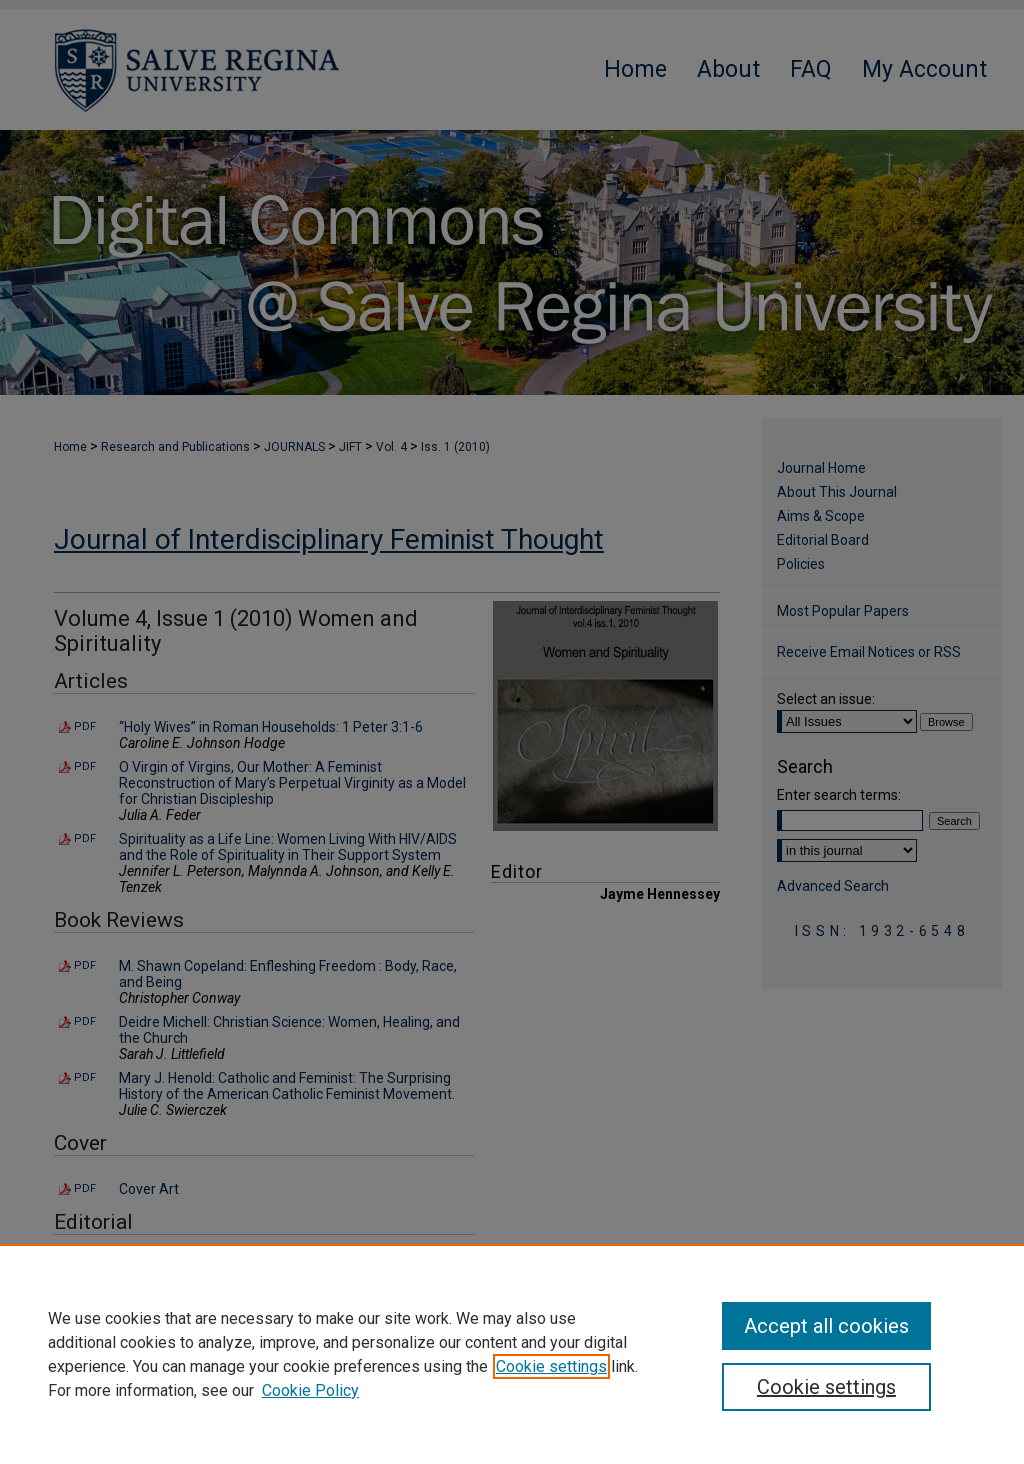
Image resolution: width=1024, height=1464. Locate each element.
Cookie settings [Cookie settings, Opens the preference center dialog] (826, 1387)
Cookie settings (551, 1366)
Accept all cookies (826, 1326)
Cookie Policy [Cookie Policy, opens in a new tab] (310, 1390)
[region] (512, 1354)
